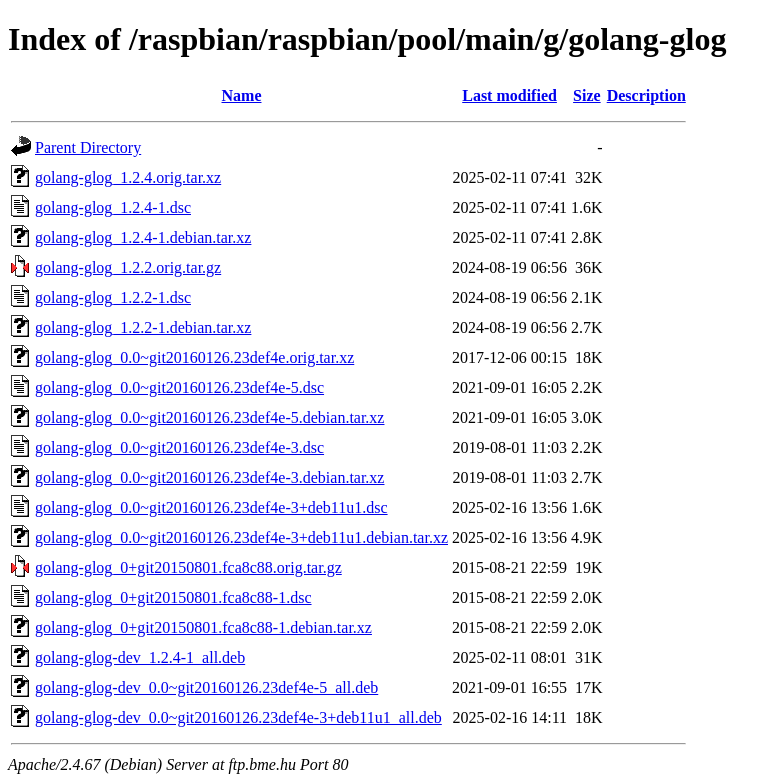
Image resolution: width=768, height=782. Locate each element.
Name (242, 95)
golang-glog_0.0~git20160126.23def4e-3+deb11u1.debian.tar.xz (241, 537)
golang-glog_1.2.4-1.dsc (113, 207)
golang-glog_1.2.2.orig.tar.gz (128, 267)
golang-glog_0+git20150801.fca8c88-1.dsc (173, 597)
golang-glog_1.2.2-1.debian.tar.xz (143, 327)
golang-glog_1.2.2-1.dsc (113, 297)
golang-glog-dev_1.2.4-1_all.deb (140, 657)
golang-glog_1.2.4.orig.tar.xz (128, 177)
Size (587, 95)
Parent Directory (88, 147)
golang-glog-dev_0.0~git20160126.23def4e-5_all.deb (206, 687)
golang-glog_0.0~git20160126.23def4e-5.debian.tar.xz (209, 417)
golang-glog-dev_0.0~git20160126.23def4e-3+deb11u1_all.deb (238, 717)
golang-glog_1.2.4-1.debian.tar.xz (143, 237)
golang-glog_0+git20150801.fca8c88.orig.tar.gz (188, 567)
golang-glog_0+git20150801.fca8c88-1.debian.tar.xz (203, 627)
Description (646, 95)
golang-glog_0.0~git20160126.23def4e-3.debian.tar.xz (209, 477)
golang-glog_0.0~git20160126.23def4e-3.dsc (179, 447)
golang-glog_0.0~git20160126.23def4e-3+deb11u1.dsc (211, 507)
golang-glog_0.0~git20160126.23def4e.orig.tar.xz (194, 357)
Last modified (509, 95)
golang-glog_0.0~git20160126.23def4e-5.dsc (179, 387)
